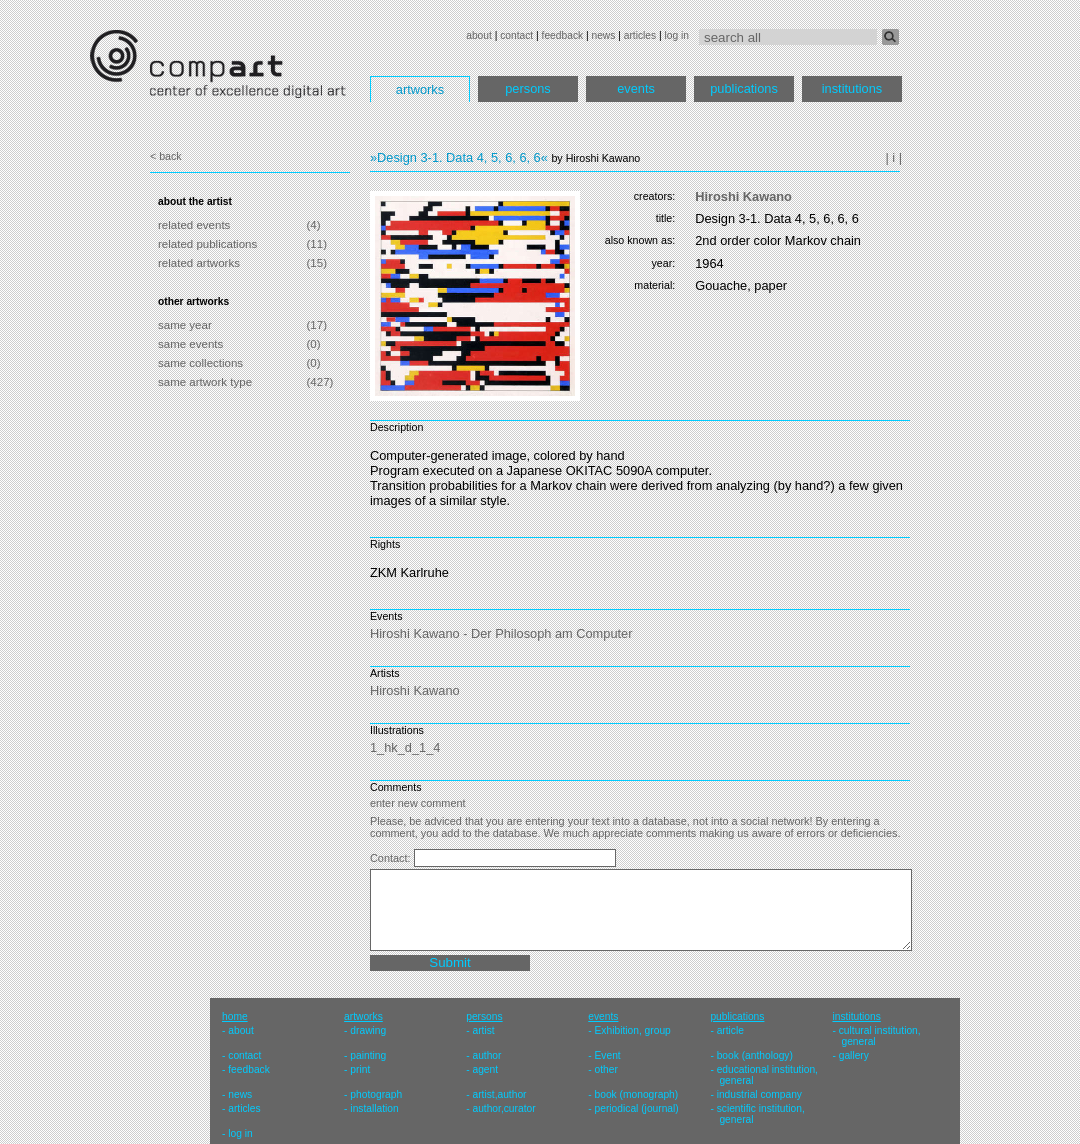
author (486, 1055)
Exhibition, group (633, 1030)
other (606, 1069)
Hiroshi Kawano (743, 196)
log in (677, 35)
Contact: (392, 858)
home (235, 1016)
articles (640, 35)
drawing (368, 1030)
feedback (563, 35)
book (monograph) (637, 1094)
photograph (376, 1094)
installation (374, 1108)
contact (516, 35)
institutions (852, 88)
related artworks (199, 263)
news (603, 35)
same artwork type (205, 382)
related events (194, 225)
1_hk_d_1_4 (405, 747)
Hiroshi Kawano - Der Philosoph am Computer (501, 633)
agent (485, 1069)
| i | (893, 157)
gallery (854, 1055)
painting (368, 1055)
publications (744, 88)
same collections (200, 363)
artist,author (499, 1094)
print (360, 1069)
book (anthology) (755, 1055)
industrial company (759, 1094)
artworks (420, 89)
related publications (207, 244)
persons (528, 88)
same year (185, 325)
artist (483, 1030)
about (479, 35)
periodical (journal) (637, 1108)
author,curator (503, 1108)
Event (608, 1055)
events (636, 88)
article (730, 1030)
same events (190, 344)
